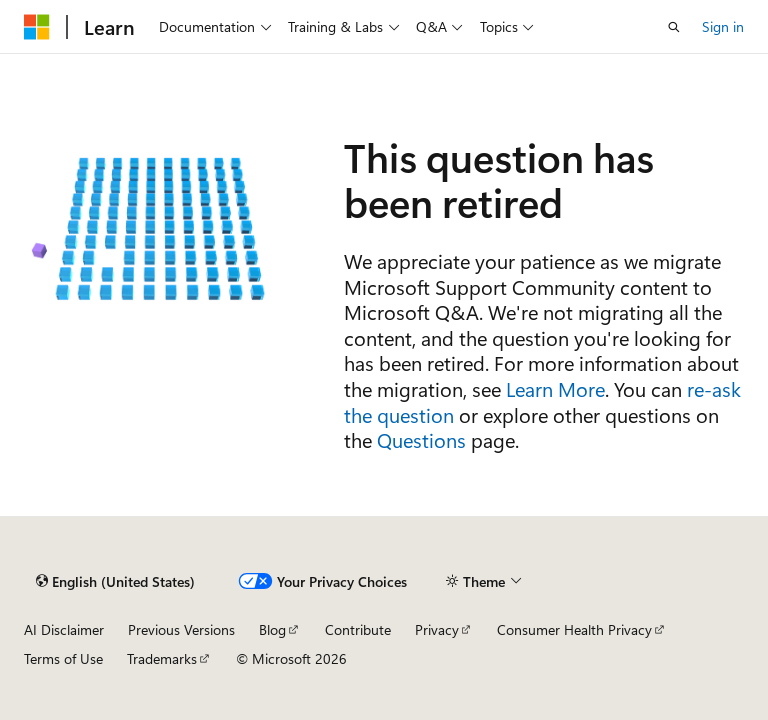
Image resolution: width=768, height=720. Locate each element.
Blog (272, 629)
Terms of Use (63, 658)
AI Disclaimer (64, 629)
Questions (421, 439)
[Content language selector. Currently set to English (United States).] (115, 581)
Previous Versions (181, 629)
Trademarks (162, 658)
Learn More (555, 388)
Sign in (723, 26)
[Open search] (674, 27)
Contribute (358, 629)
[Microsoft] (37, 27)
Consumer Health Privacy (574, 629)
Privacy (437, 629)
